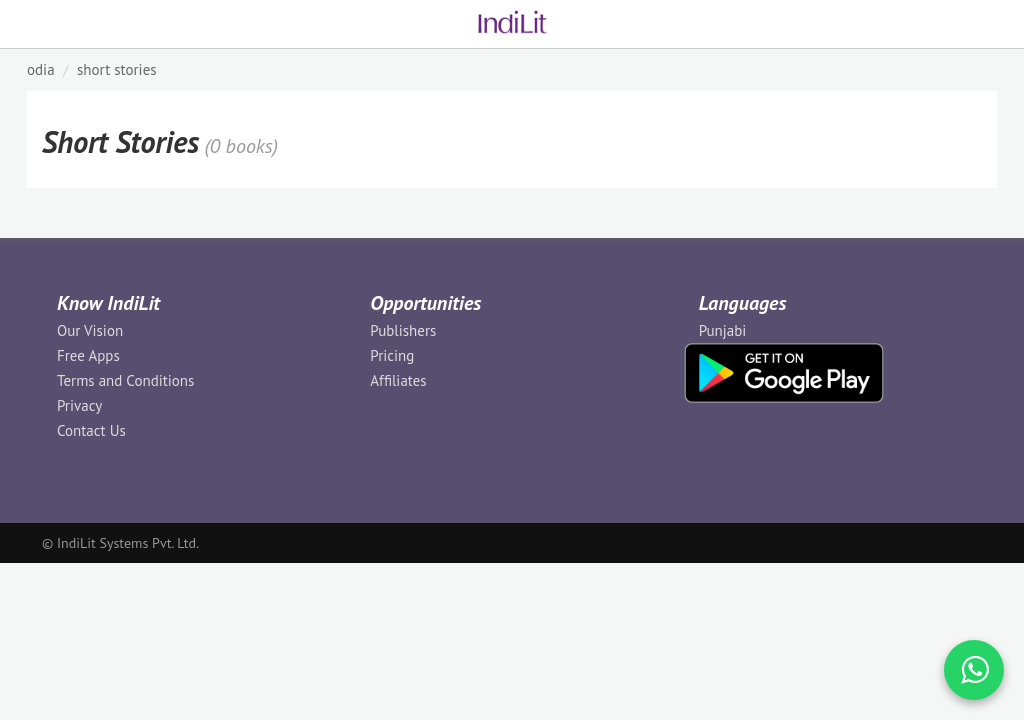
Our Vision (90, 330)
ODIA (41, 69)
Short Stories (117, 69)
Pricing (392, 355)
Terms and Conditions (125, 380)
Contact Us (91, 430)
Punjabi (723, 330)
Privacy (79, 405)
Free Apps (88, 355)
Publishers (403, 330)
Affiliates (398, 380)
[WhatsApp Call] (974, 670)
